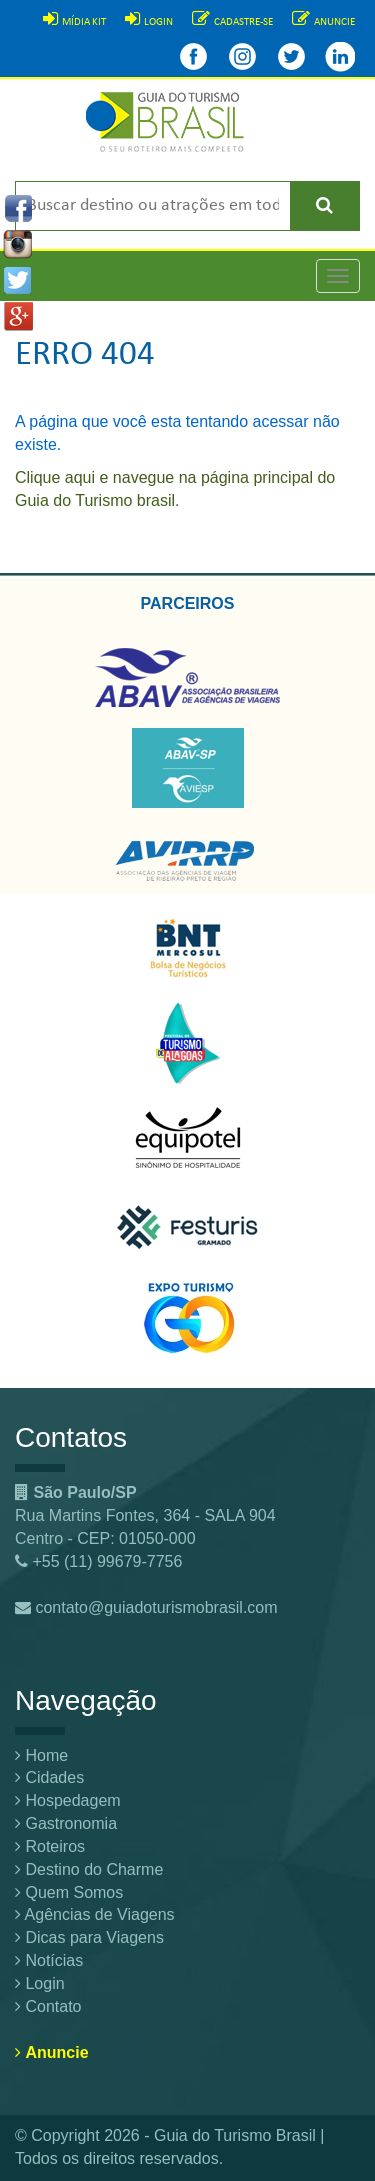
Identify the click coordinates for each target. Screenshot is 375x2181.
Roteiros (50, 1846)
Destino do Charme (89, 1869)
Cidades (49, 1777)
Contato (48, 2006)
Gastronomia (66, 1823)
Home (41, 1755)
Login (40, 1983)
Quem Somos (69, 1892)
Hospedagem (68, 1800)
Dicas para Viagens (89, 1937)
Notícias (49, 1960)
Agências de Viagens (95, 1914)
